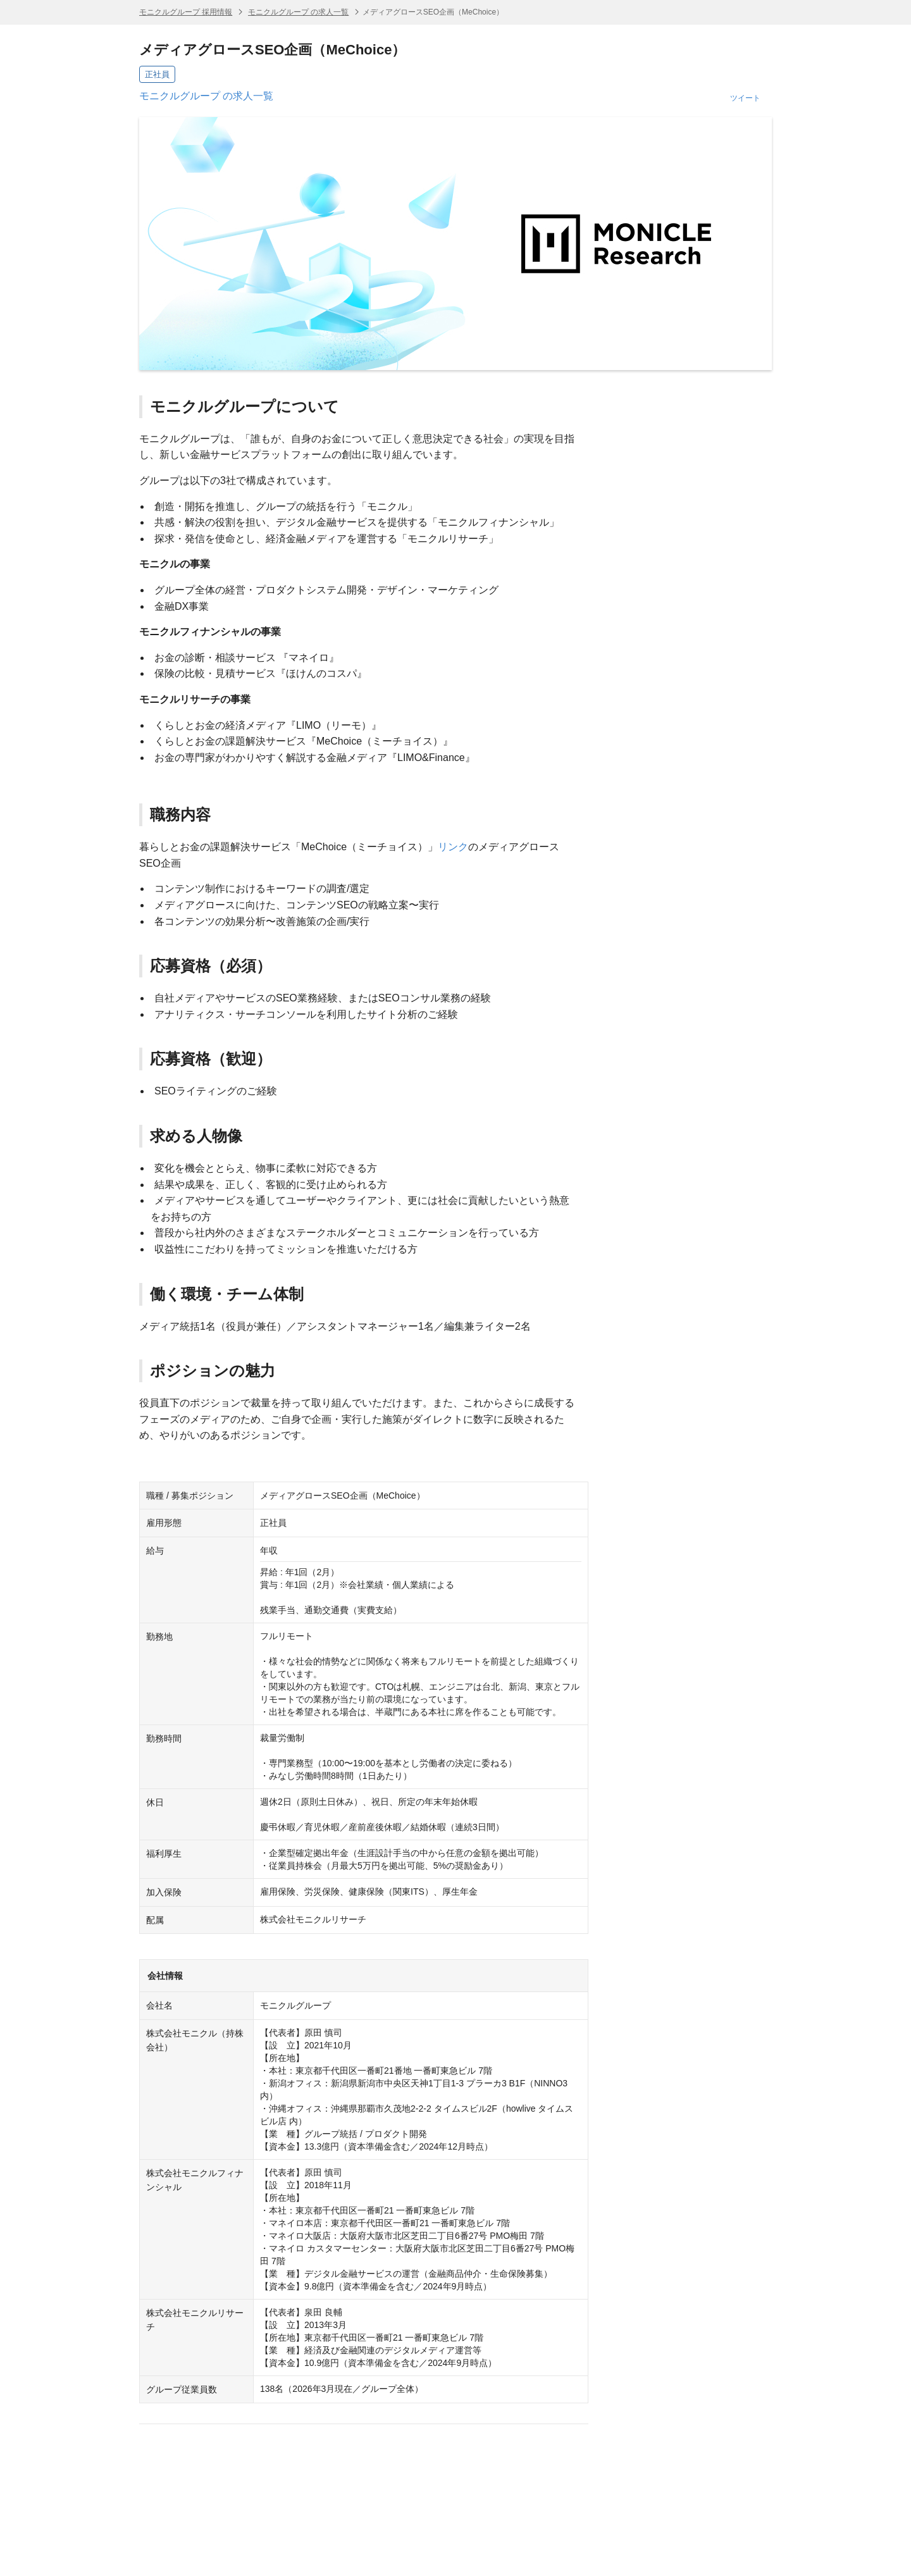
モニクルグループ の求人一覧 (298, 12)
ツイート (745, 98)
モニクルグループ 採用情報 (185, 12)
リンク (453, 846)
